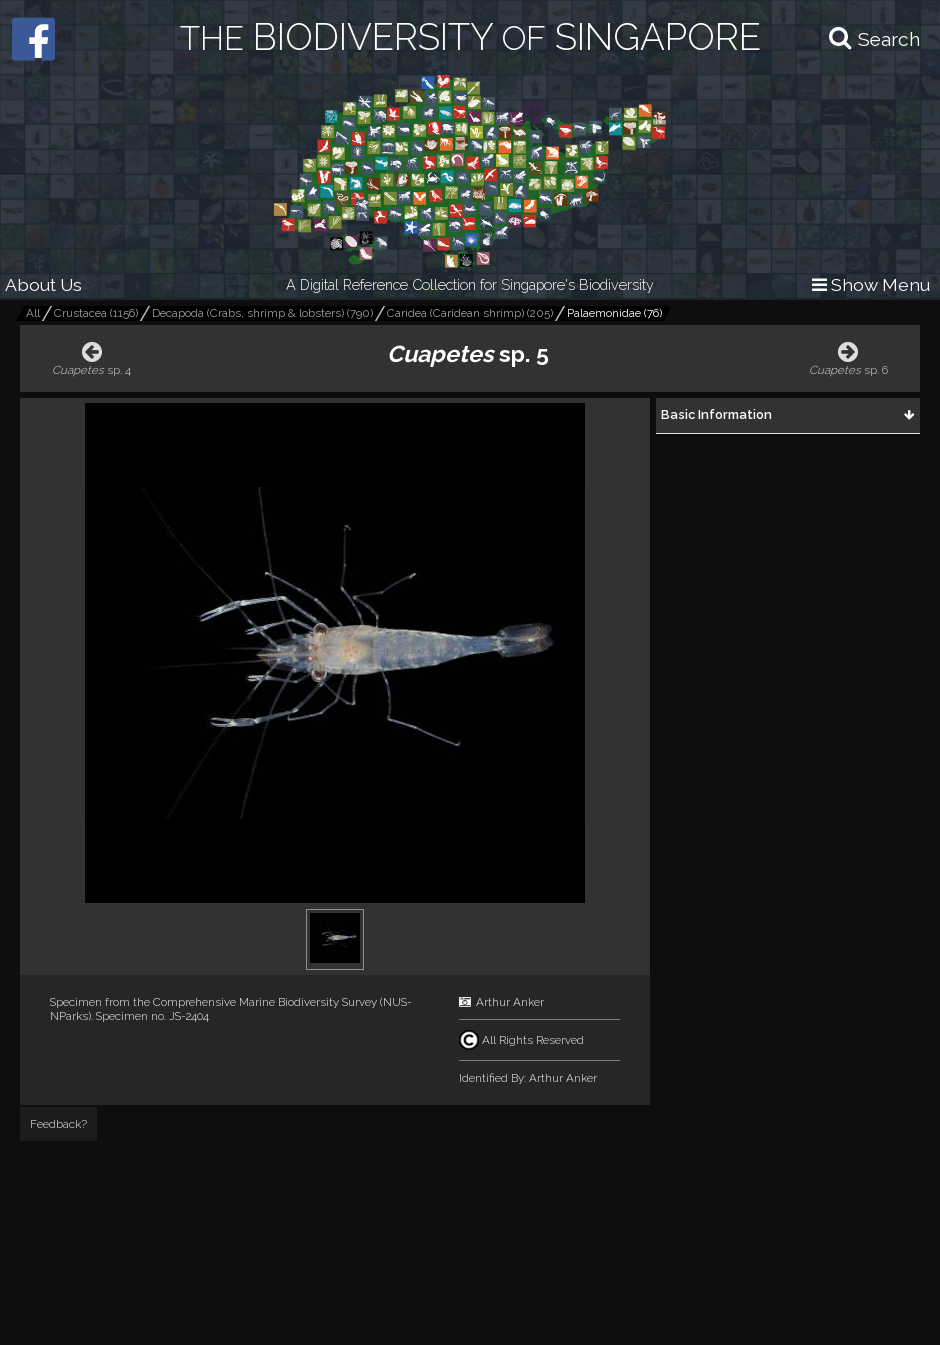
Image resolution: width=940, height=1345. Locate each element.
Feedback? (58, 1124)
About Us (43, 284)
